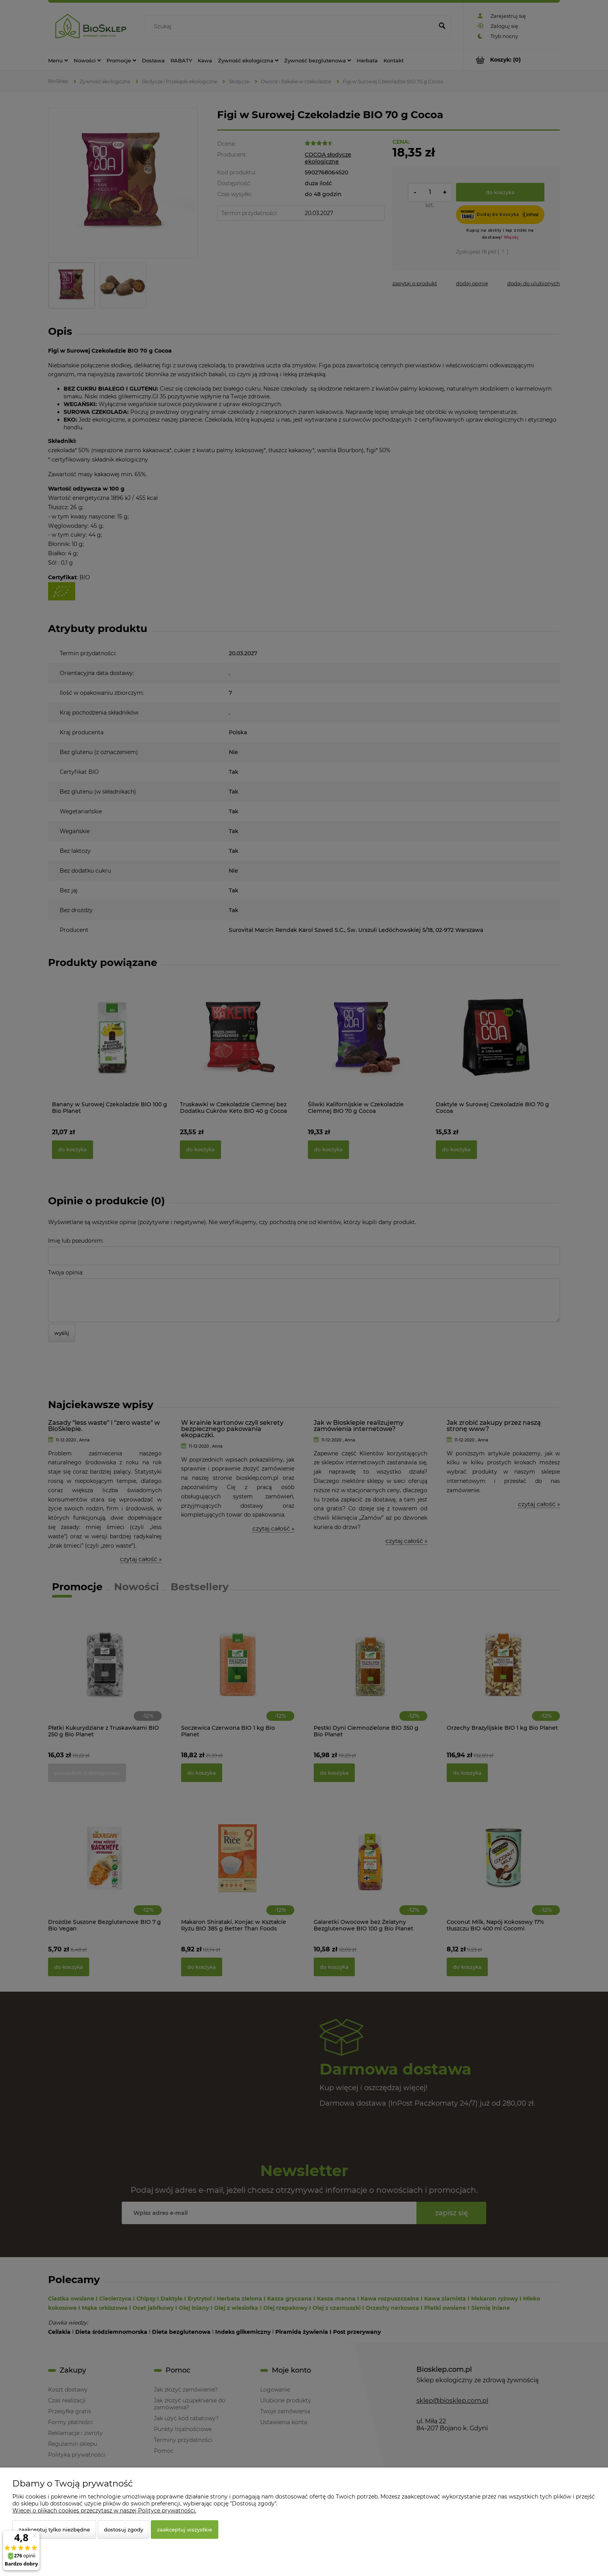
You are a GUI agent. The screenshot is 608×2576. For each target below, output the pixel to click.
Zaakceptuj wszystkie (184, 2529)
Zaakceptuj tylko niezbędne (54, 2529)
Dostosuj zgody (123, 2529)
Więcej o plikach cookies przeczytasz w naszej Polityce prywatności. (104, 2510)
